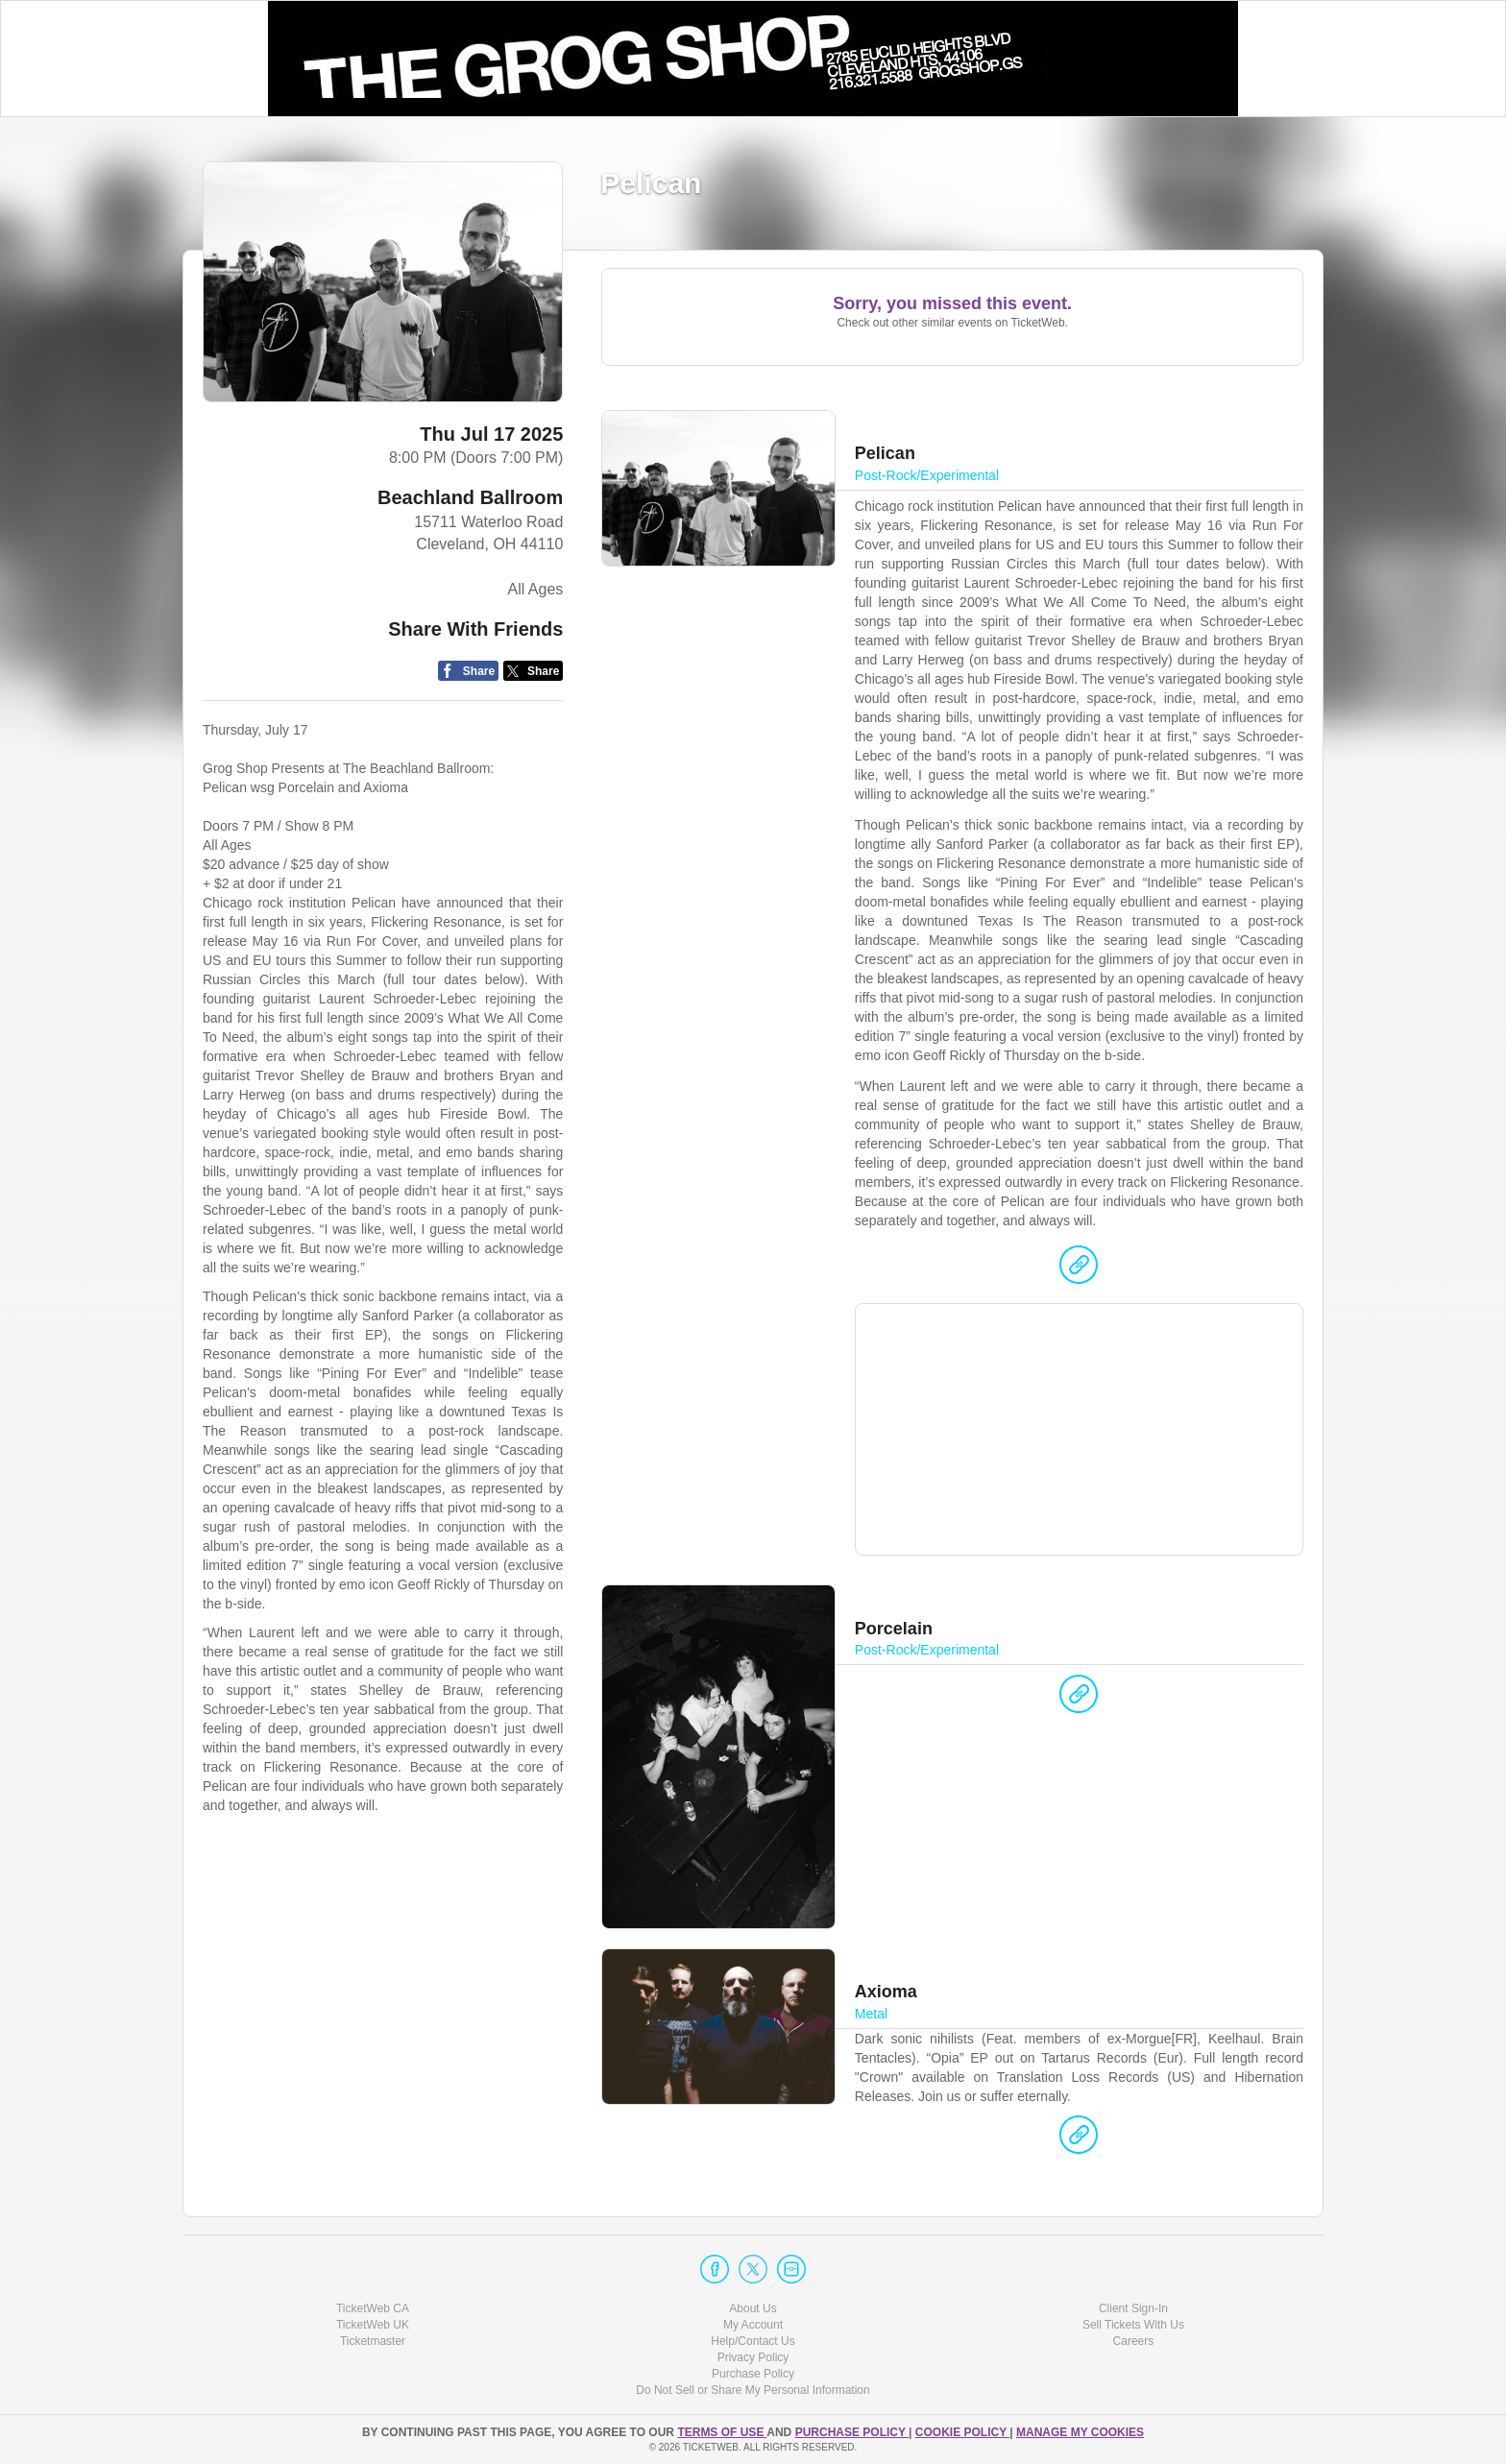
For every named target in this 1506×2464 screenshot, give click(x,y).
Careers (1133, 2341)
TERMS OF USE (721, 2432)
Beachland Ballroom (470, 497)
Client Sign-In (1133, 2308)
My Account (753, 2324)
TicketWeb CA (372, 2308)
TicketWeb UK (372, 2324)
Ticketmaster (372, 2341)
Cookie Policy (962, 2432)
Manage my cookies (1080, 2432)
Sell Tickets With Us (1133, 2324)
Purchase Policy (753, 2373)
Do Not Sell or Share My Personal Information (752, 2390)
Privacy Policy (753, 2357)
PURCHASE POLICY (852, 2432)
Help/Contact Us (752, 2341)
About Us (752, 2308)
